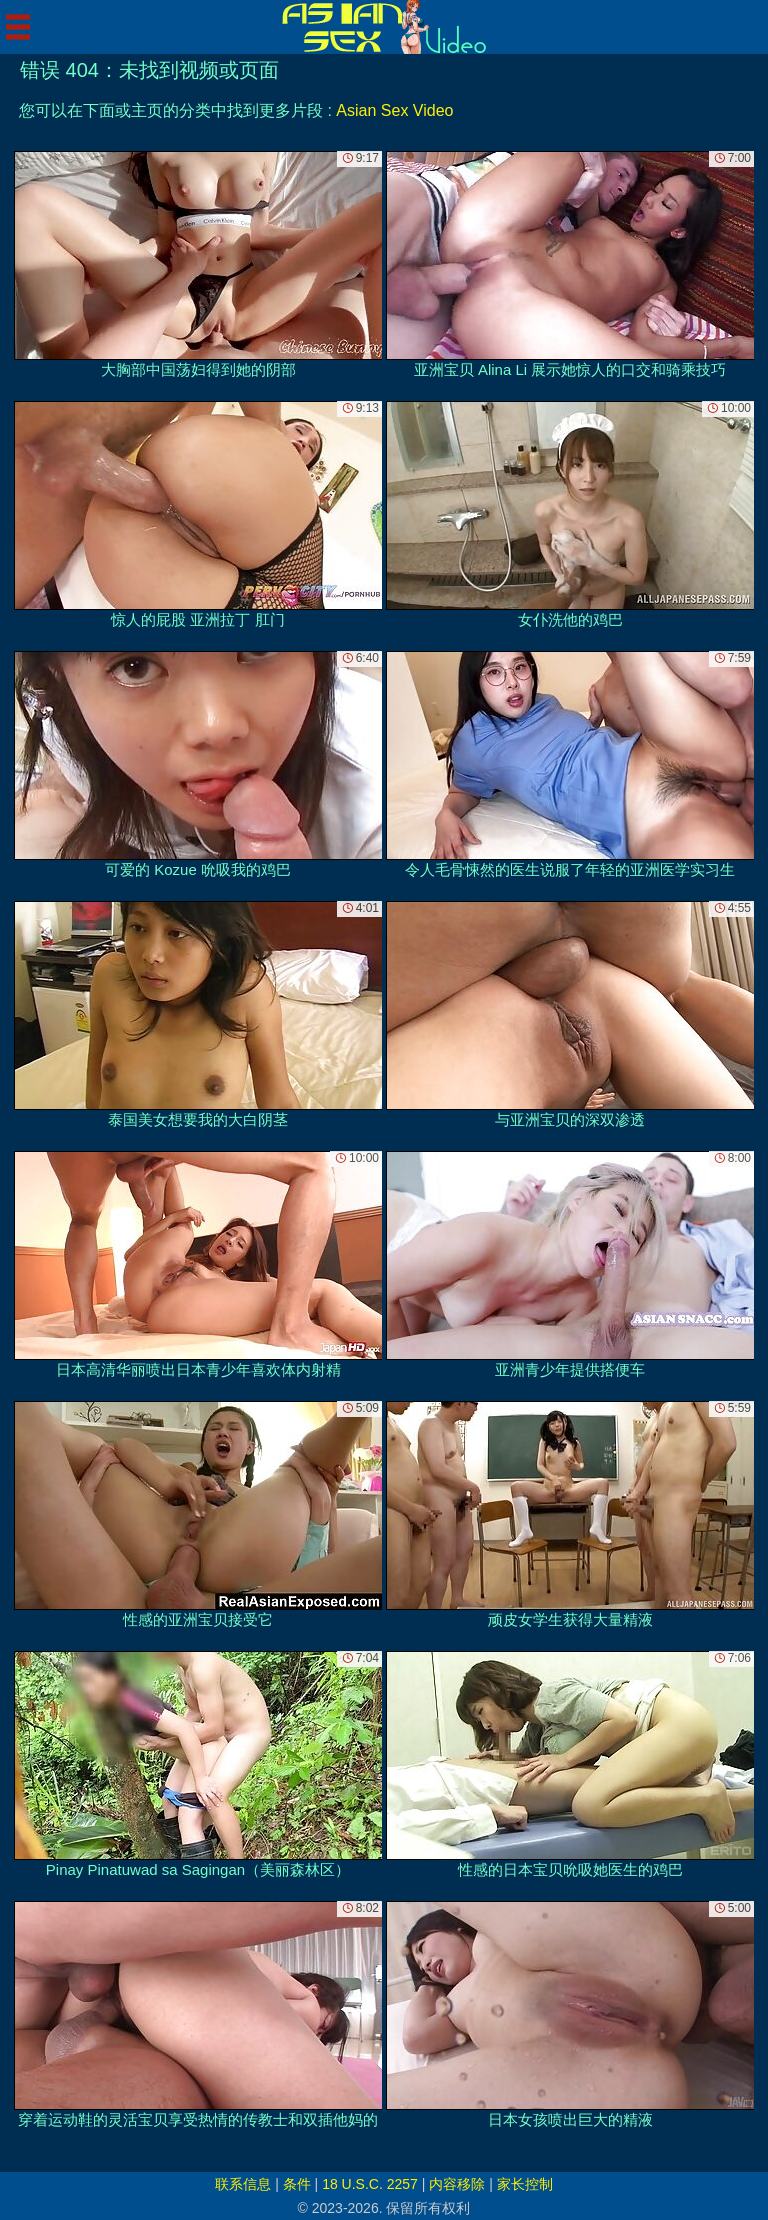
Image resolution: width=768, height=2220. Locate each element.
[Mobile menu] (18, 27)
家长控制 (525, 2184)
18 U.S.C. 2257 (370, 2184)
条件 (297, 2184)
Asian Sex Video (394, 110)
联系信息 (243, 2184)
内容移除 (457, 2184)
